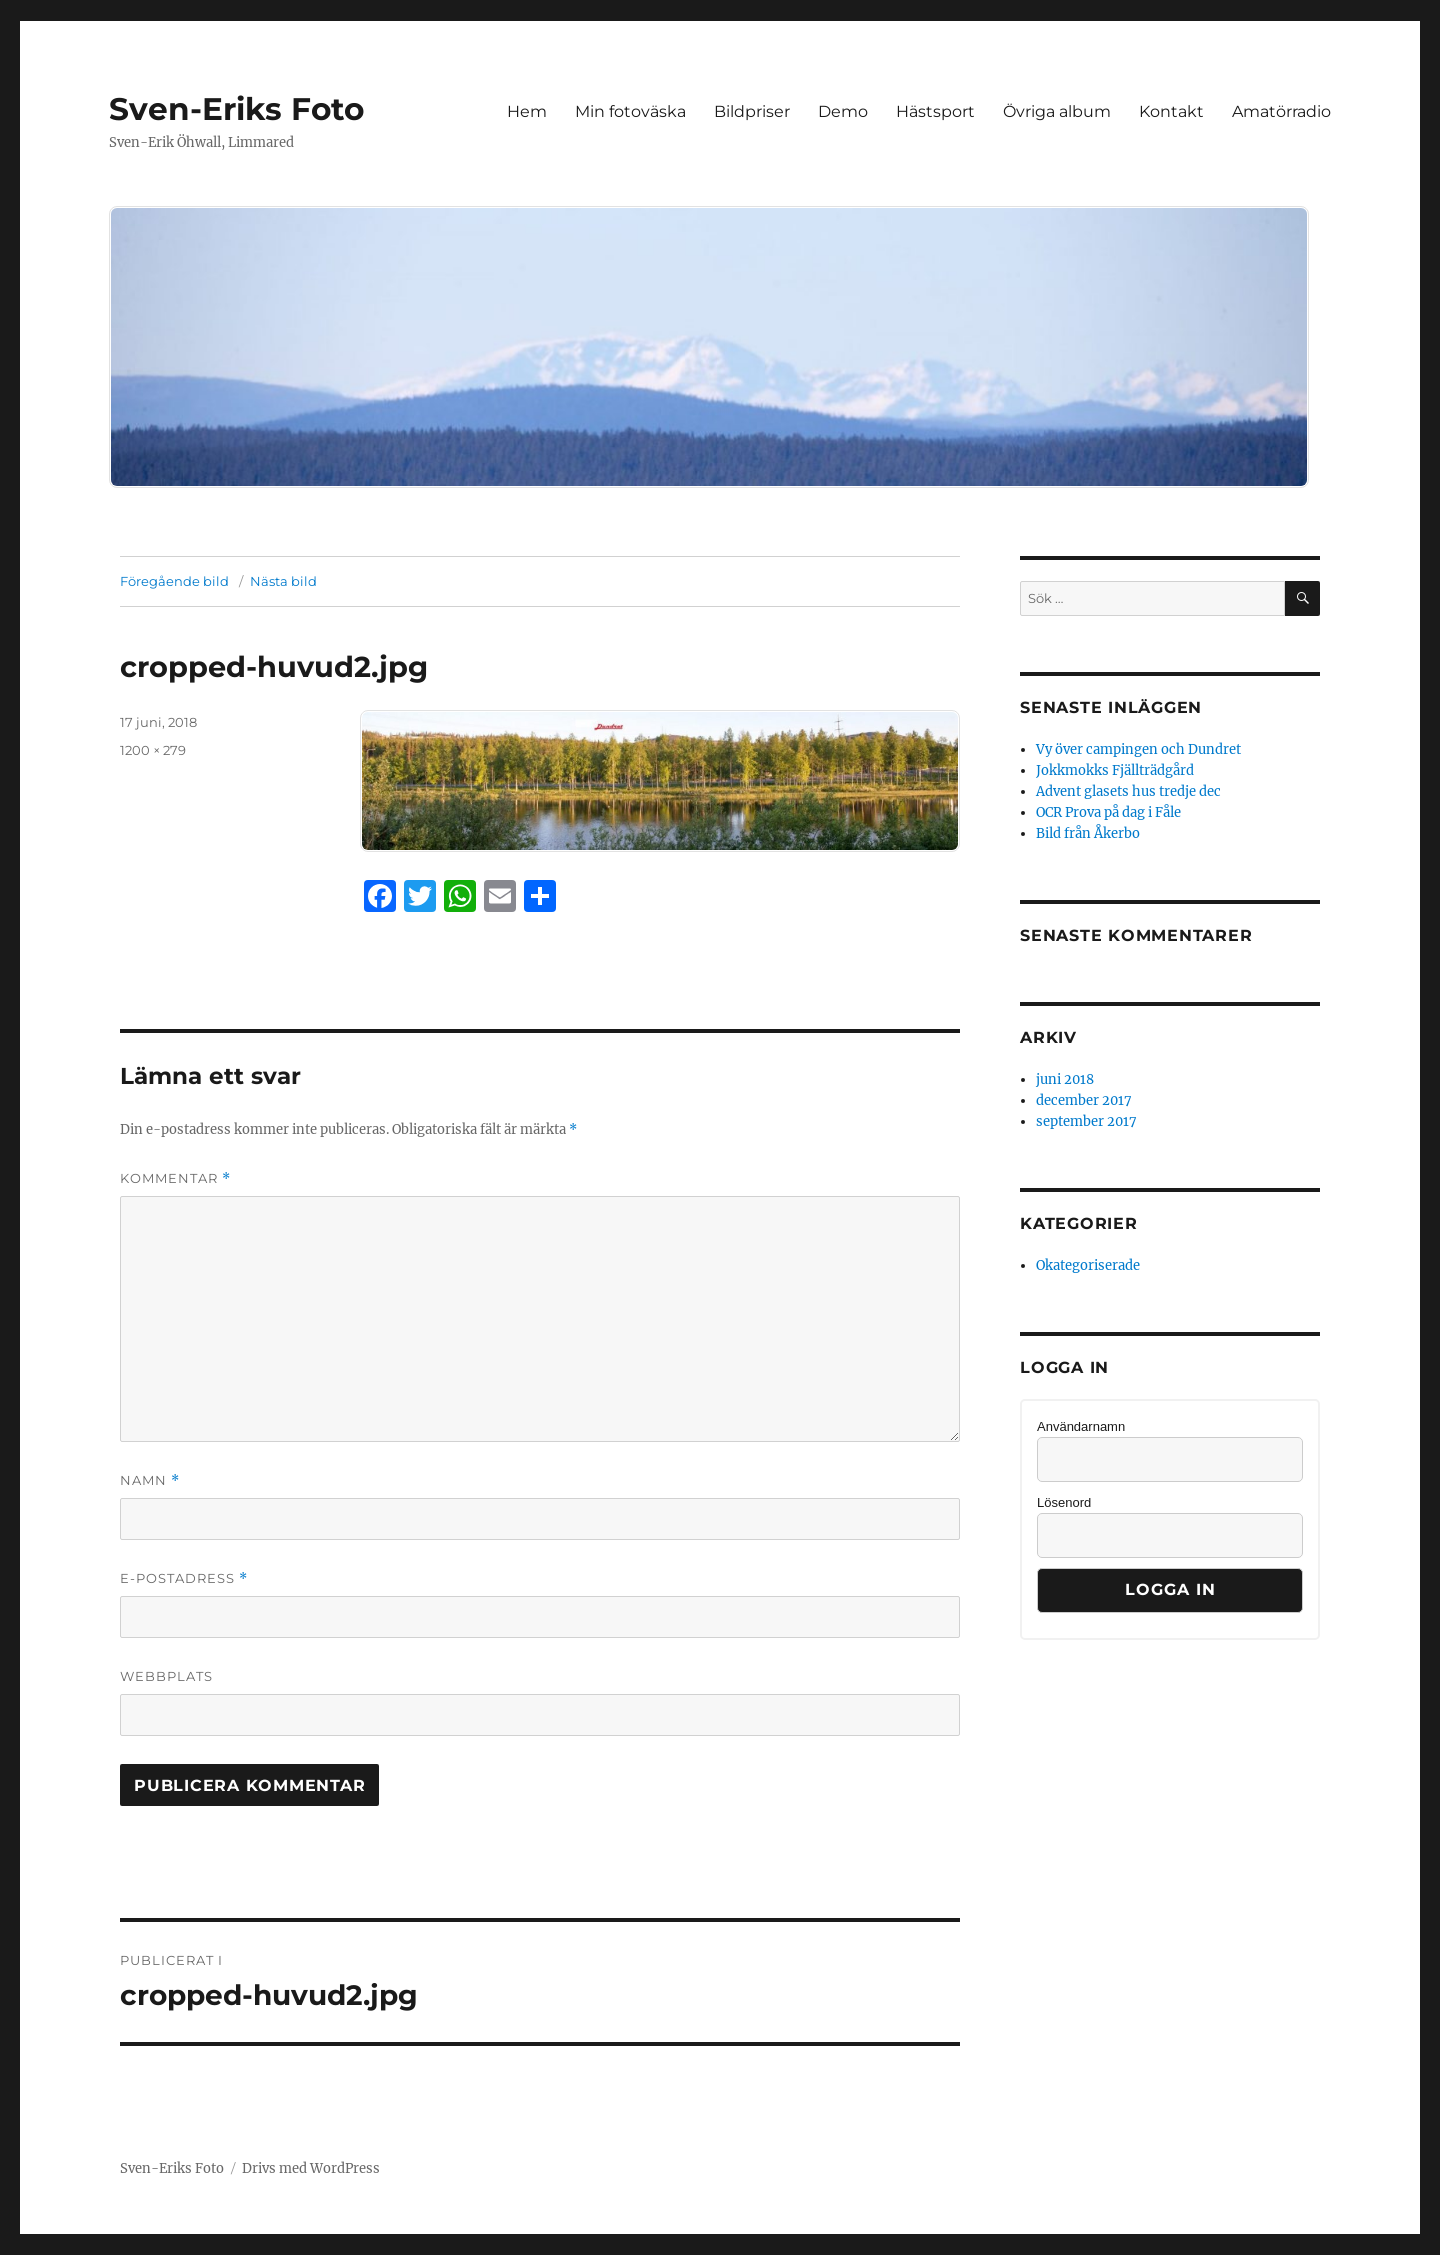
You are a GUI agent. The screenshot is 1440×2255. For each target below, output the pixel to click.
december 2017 (1084, 1100)
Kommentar (175, 1178)
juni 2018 (1065, 1079)
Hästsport (935, 111)
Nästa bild (283, 581)
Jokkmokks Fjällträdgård (1115, 770)
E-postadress (184, 1578)
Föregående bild (174, 581)
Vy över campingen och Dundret (1138, 749)
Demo (843, 111)
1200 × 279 (153, 750)
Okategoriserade (1088, 1265)
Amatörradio (1281, 111)
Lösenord (1064, 1502)
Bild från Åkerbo (1088, 833)
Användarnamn (1081, 1426)
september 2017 (1086, 1121)
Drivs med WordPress (311, 2168)
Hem (527, 111)
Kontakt (1171, 111)
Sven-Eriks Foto (236, 109)
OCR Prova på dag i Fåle (1108, 812)
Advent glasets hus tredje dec (1128, 791)
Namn (150, 1480)
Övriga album (1057, 111)
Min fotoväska (630, 111)
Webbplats (166, 1676)
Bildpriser (752, 111)
